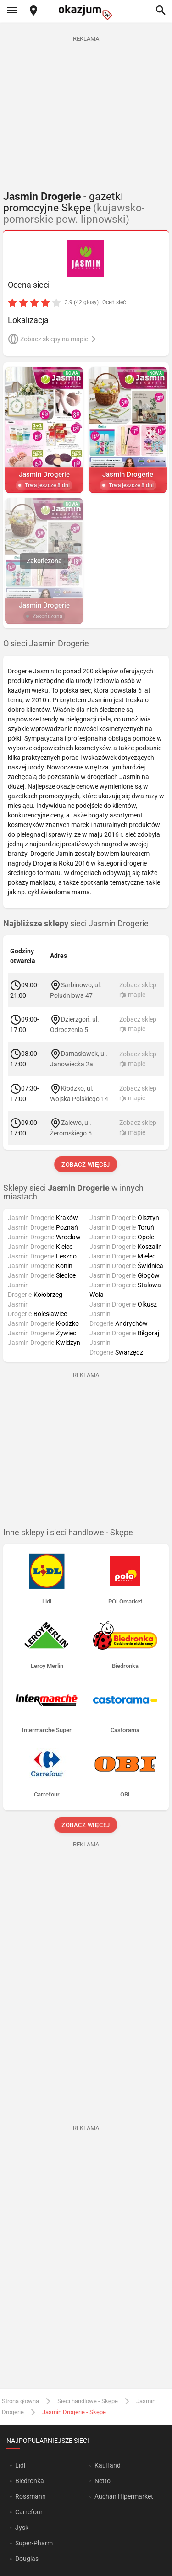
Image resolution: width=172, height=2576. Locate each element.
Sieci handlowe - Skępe (87, 2401)
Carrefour (29, 2512)
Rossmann (30, 2496)
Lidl (20, 2465)
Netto (102, 2481)
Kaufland (107, 2465)
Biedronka (29, 2481)
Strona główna (20, 2401)
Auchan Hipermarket (123, 2496)
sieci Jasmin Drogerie (76, 923)
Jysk (21, 2527)
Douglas (27, 2558)
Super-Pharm (34, 2543)
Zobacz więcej (86, 1164)
